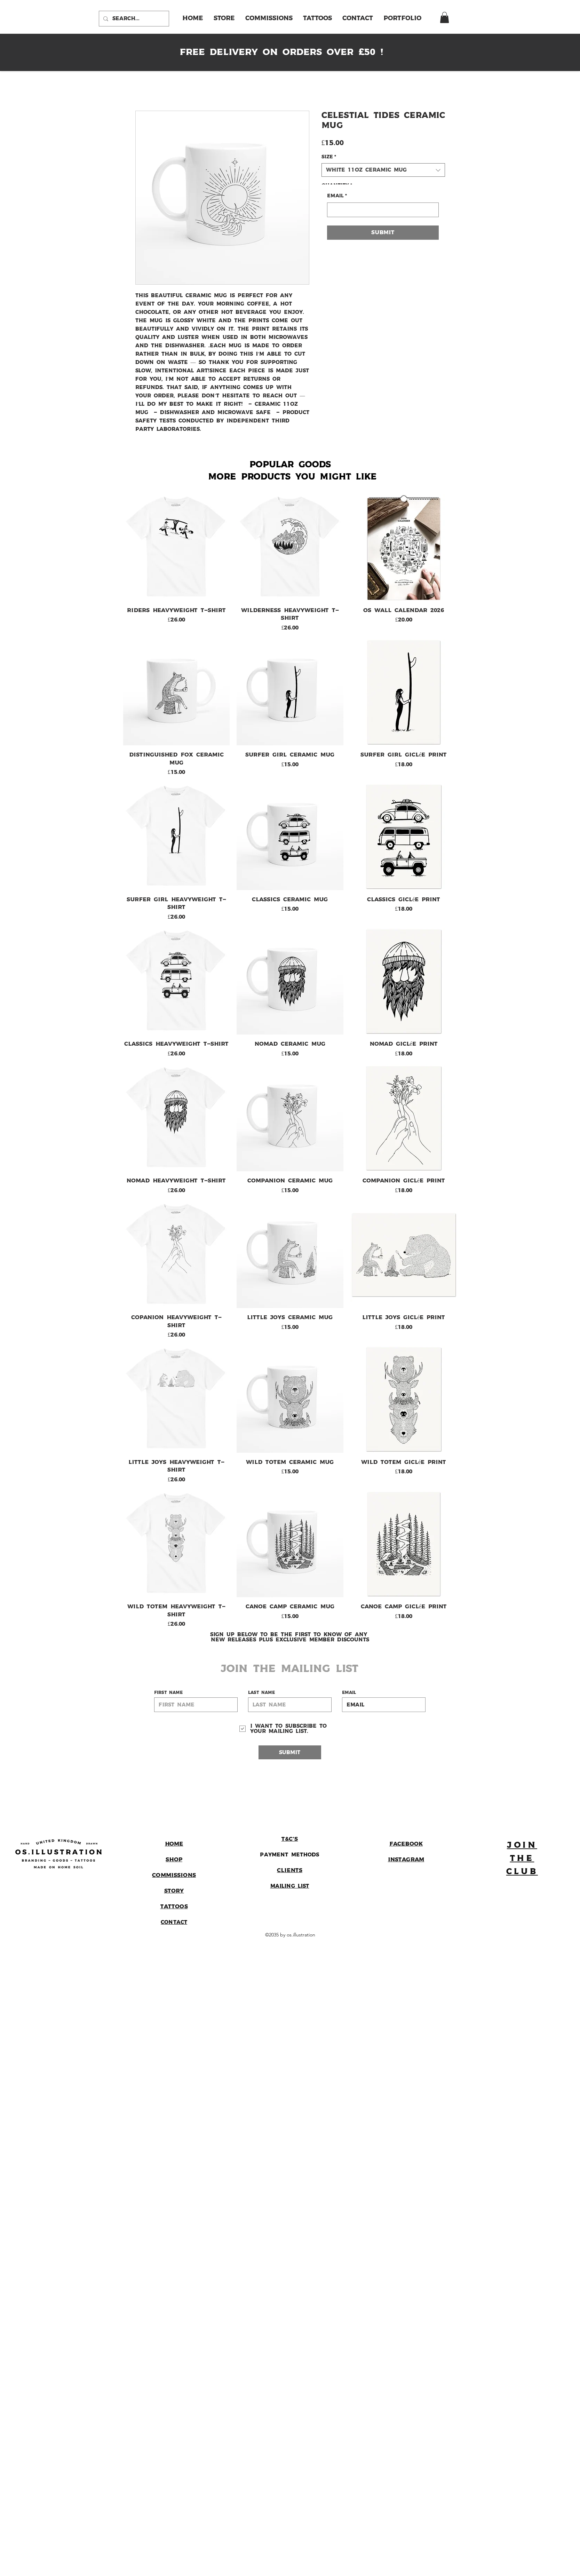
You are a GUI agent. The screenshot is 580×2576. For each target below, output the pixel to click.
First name (168, 1692)
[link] (444, 17)
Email (337, 196)
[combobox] (383, 170)
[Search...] (133, 18)
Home (174, 1844)
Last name (261, 1692)
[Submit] (290, 1752)
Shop (174, 1859)
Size (328, 156)
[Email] (380, 210)
